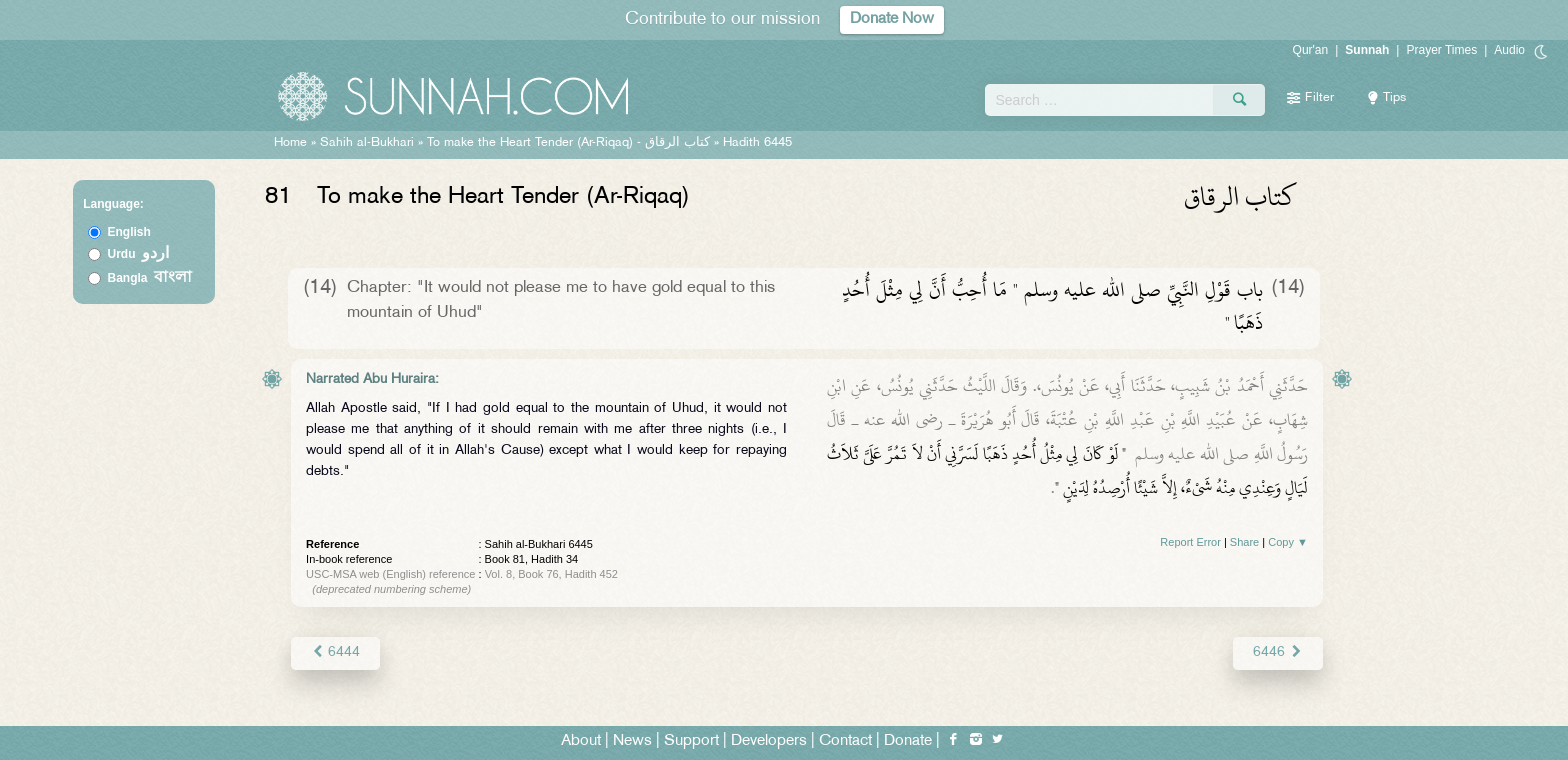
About (581, 741)
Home (290, 143)
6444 (335, 652)
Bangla (150, 278)
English (129, 232)
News (632, 741)
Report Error (1190, 542)
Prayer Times (1441, 50)
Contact (845, 741)
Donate (908, 741)
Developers (769, 741)
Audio (1509, 50)
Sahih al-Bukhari (367, 143)
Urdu (139, 254)
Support (691, 741)
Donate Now (892, 19)
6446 (1278, 652)
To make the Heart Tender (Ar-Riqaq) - (568, 143)
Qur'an (1311, 50)
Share (1244, 542)
